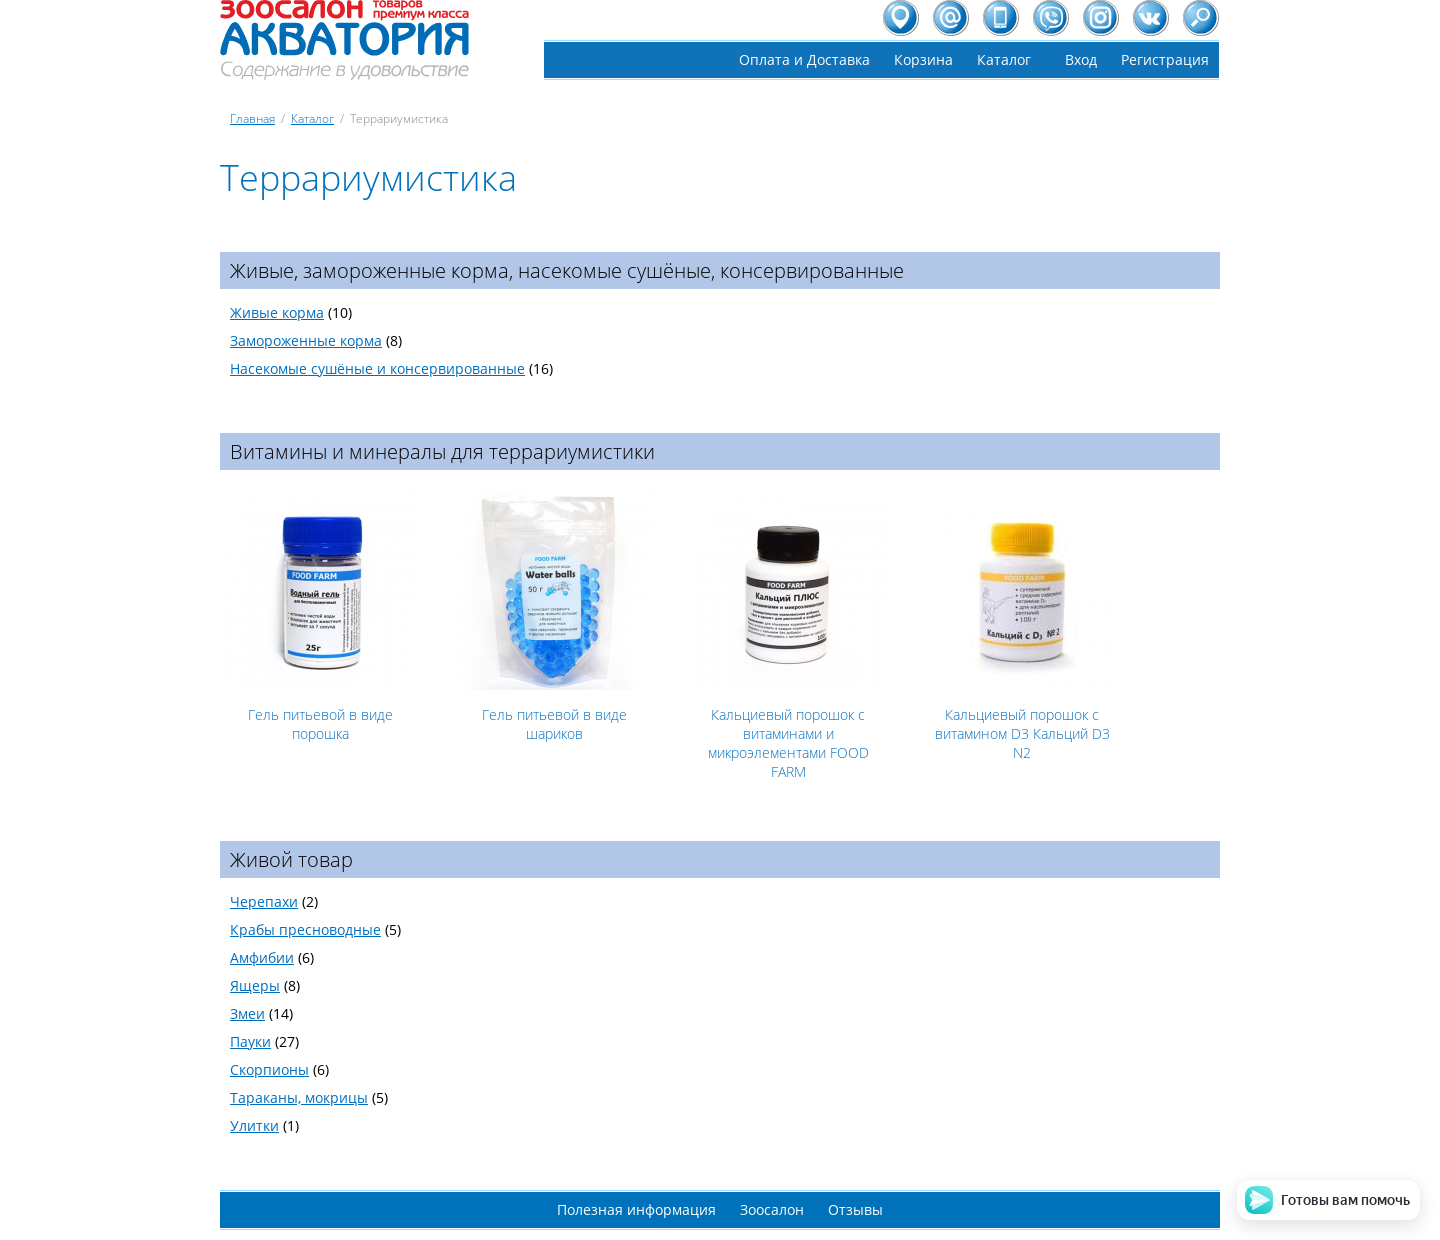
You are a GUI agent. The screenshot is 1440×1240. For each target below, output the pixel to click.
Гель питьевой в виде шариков (554, 724)
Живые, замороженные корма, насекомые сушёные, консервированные (567, 270)
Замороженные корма (306, 340)
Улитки (254, 1125)
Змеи (247, 1013)
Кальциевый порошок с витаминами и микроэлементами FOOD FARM (788, 743)
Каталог (1004, 59)
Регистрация (1165, 59)
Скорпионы (269, 1069)
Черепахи (264, 901)
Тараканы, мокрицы (299, 1097)
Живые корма (277, 312)
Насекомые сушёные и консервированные (377, 368)
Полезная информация (636, 1209)
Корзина (923, 59)
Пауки (250, 1041)
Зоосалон (772, 1209)
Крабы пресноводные (305, 929)
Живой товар (291, 859)
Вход (1081, 59)
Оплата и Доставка (804, 59)
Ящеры (255, 985)
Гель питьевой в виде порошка (320, 724)
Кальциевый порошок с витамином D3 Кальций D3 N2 (1022, 733)
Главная (252, 118)
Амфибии (262, 957)
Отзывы (855, 1209)
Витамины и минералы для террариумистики (442, 451)
